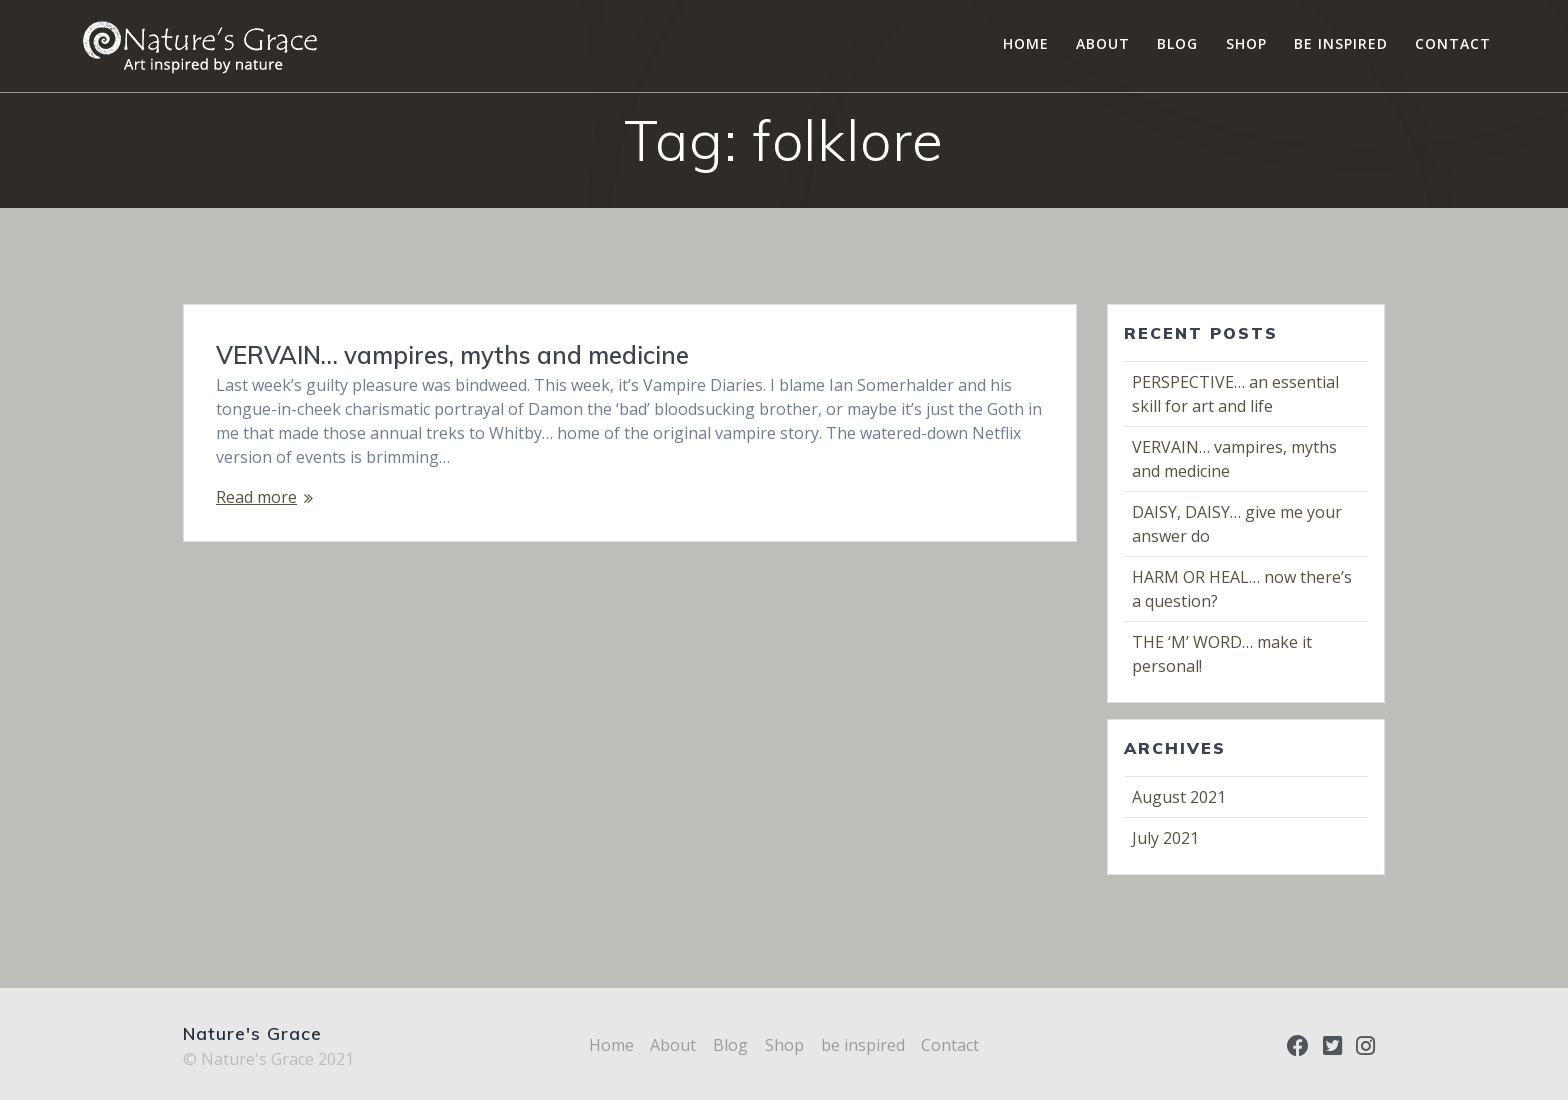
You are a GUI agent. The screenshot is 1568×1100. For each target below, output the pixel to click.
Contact (1453, 43)
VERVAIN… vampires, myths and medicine (452, 355)
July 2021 (1165, 838)
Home (1026, 43)
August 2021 (1179, 797)
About (1103, 43)
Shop (1246, 43)
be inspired (1341, 43)
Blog (1177, 43)
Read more (256, 497)
